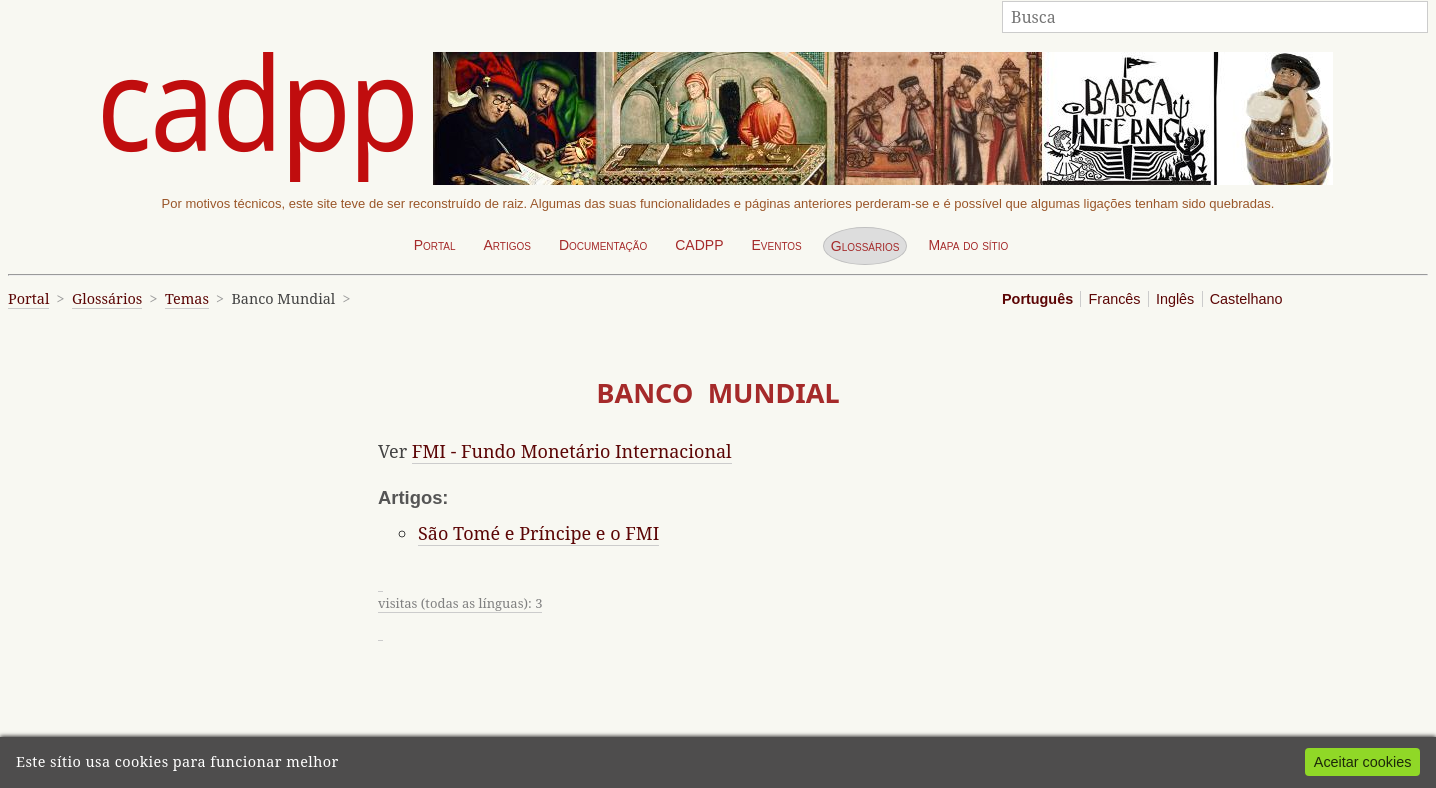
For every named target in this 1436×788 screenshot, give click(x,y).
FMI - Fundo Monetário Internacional (572, 451)
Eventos (776, 245)
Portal (435, 245)
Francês (1115, 299)
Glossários (865, 246)
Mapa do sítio (968, 245)
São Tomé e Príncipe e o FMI (538, 533)
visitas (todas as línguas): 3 (460, 603)
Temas (187, 298)
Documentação (603, 245)
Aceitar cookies (1363, 762)
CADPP (699, 245)
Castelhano (1246, 299)
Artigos (507, 245)
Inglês (1175, 299)
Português (1037, 299)
